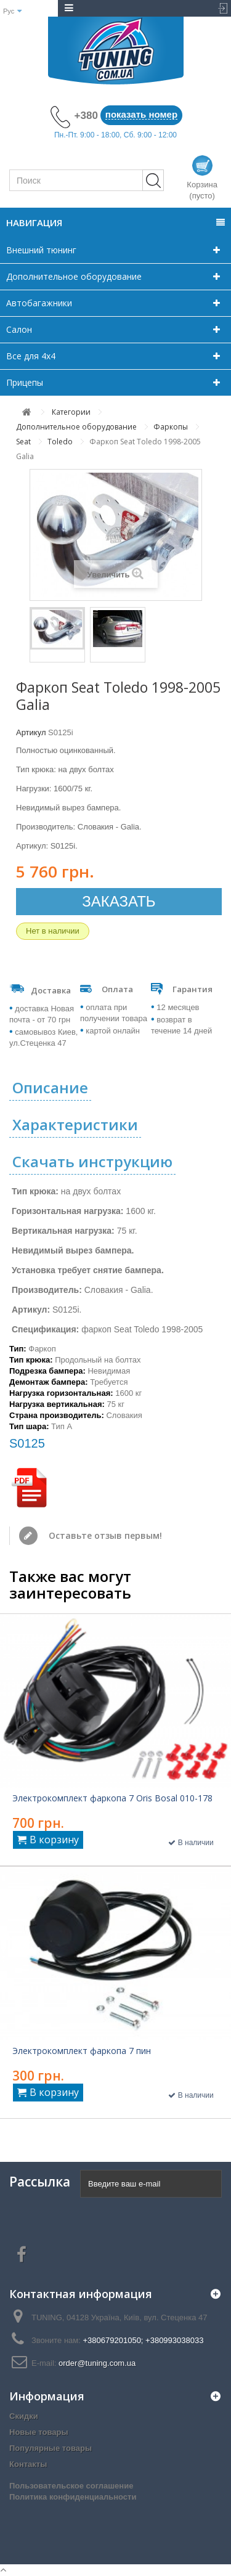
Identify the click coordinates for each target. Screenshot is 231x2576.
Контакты (28, 2464)
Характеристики (75, 1124)
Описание (50, 1087)
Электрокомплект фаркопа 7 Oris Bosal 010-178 (112, 1798)
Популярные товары (50, 2448)
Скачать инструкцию (92, 1161)
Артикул (31, 732)
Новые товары (38, 2432)
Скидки (23, 2416)
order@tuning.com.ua (97, 2363)
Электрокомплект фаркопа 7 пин (81, 2051)
